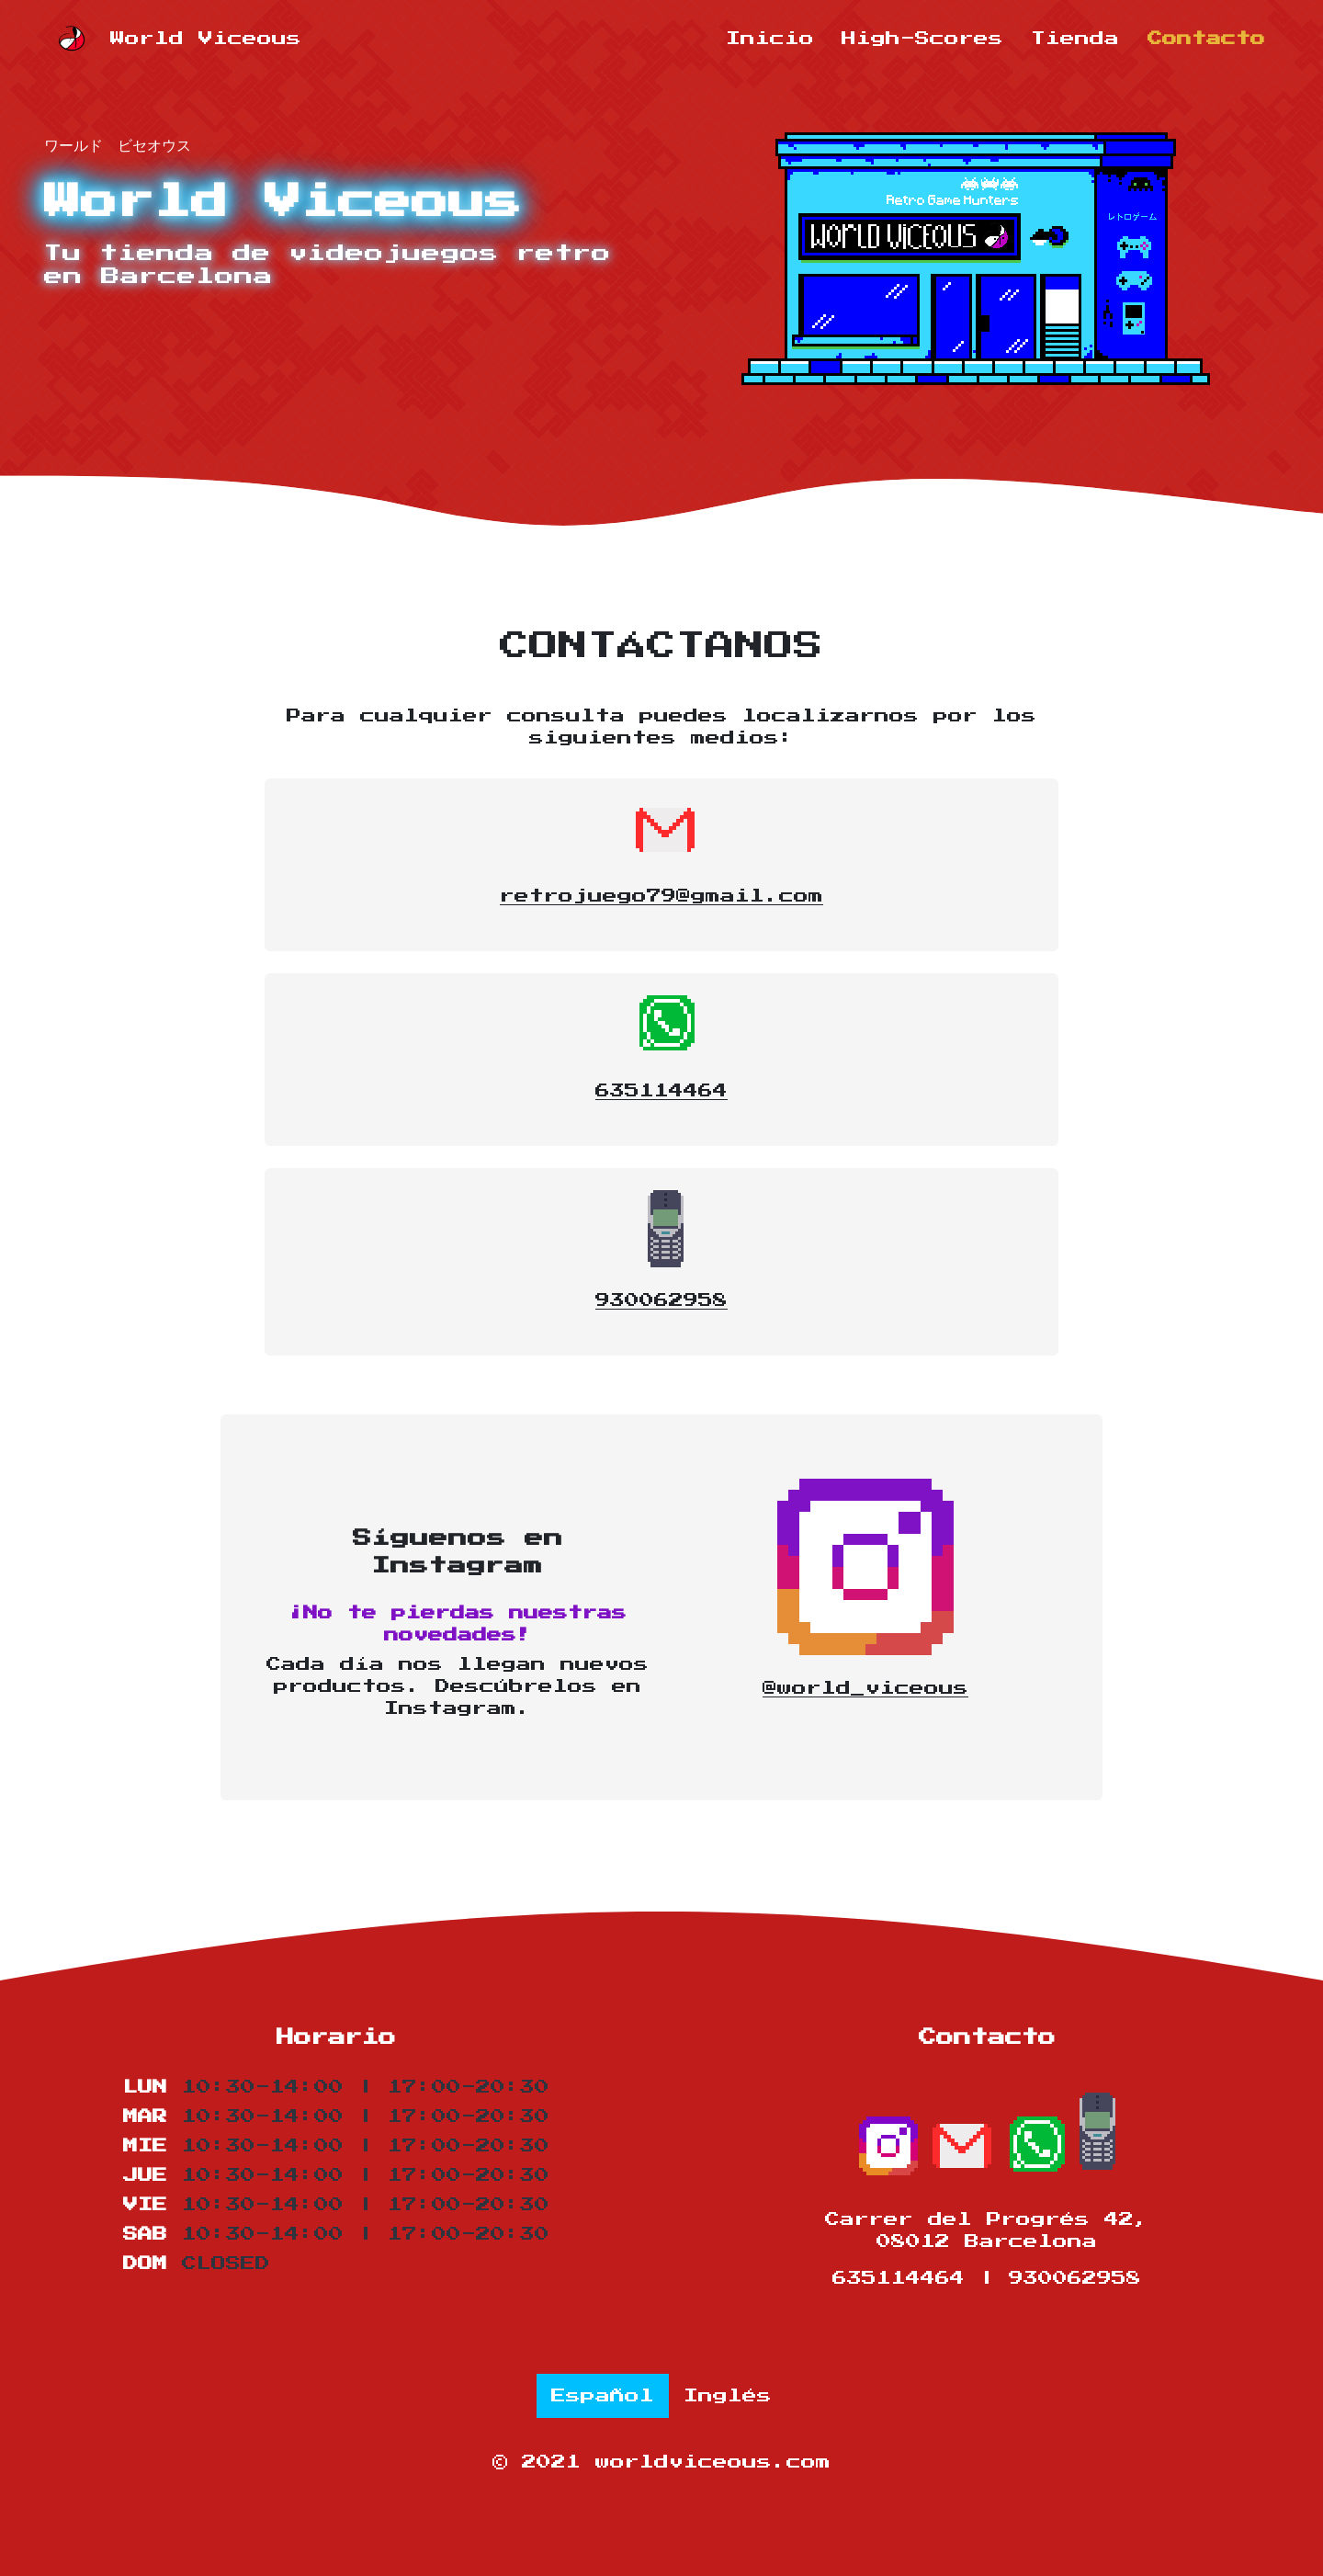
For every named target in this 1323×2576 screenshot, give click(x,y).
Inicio (770, 38)
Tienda (1075, 38)
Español (602, 2396)
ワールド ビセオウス (117, 143)
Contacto (1206, 38)
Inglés (728, 2396)
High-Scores (922, 38)
